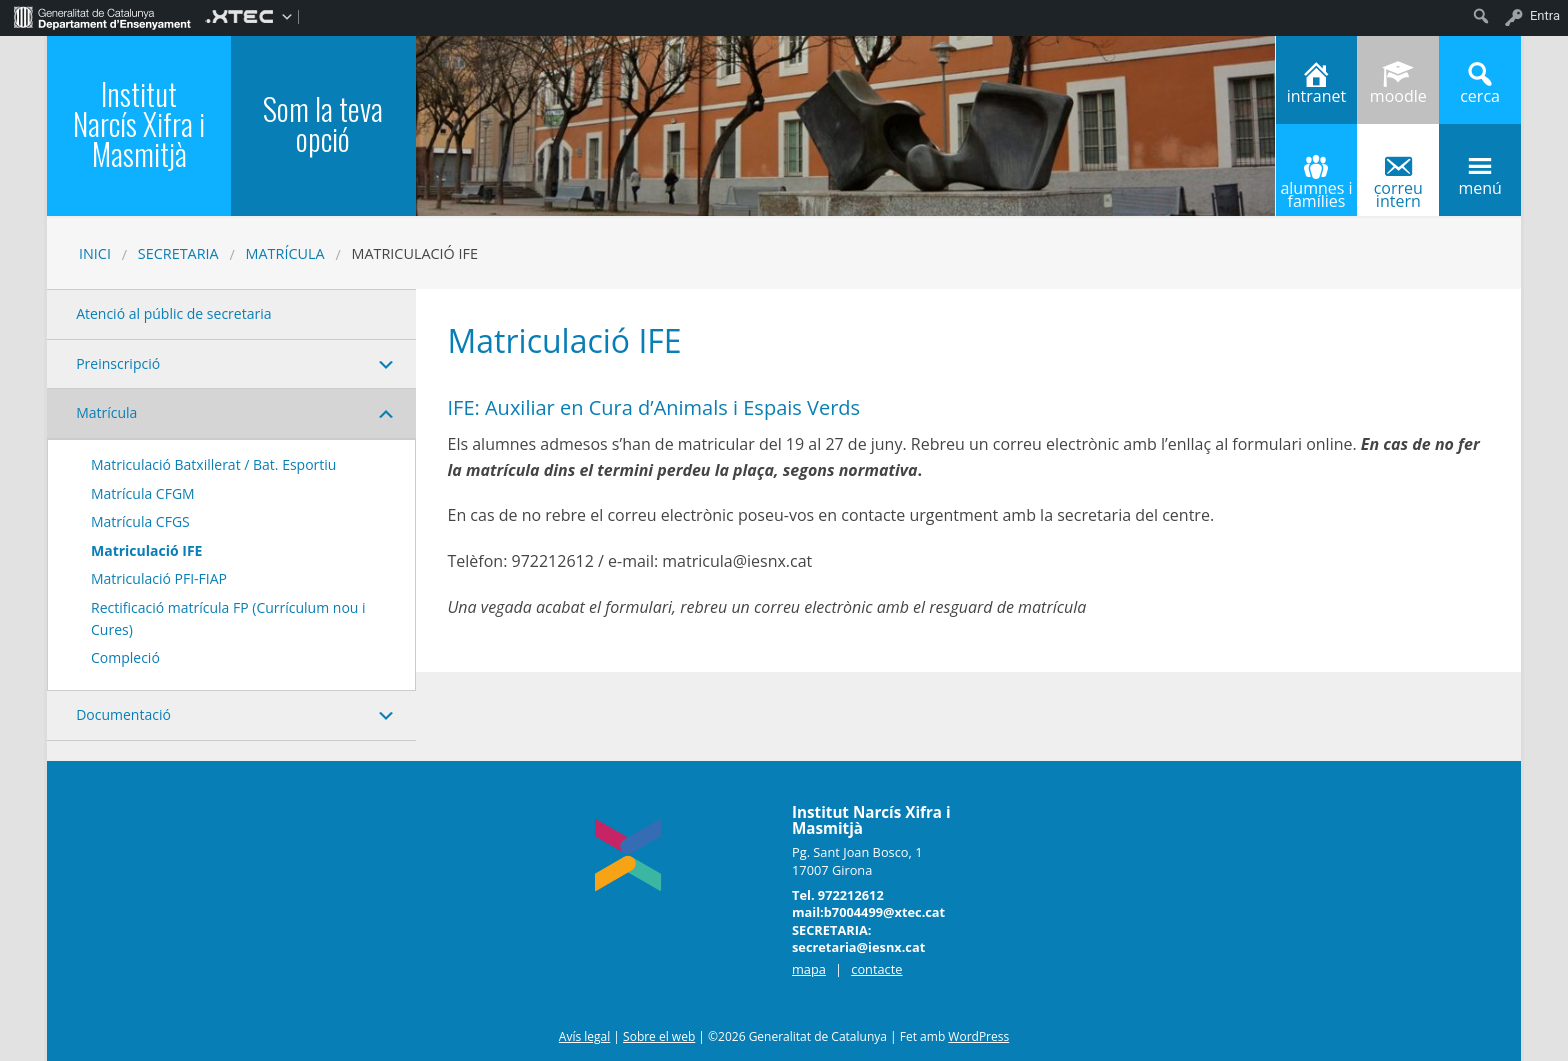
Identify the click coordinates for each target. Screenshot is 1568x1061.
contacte (876, 969)
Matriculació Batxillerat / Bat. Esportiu (213, 464)
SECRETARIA (178, 253)
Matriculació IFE (146, 550)
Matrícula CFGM (143, 493)
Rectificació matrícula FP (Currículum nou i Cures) (228, 618)
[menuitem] (102, 16)
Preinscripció (118, 363)
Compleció (125, 657)
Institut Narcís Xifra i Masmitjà (139, 123)
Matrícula (285, 253)
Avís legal (584, 1036)
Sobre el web (659, 1036)
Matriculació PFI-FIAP (159, 578)
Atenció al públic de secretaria (173, 313)
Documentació (123, 714)
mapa (809, 969)
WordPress (978, 1036)
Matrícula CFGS (140, 521)
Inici (95, 253)
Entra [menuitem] (1545, 15)
